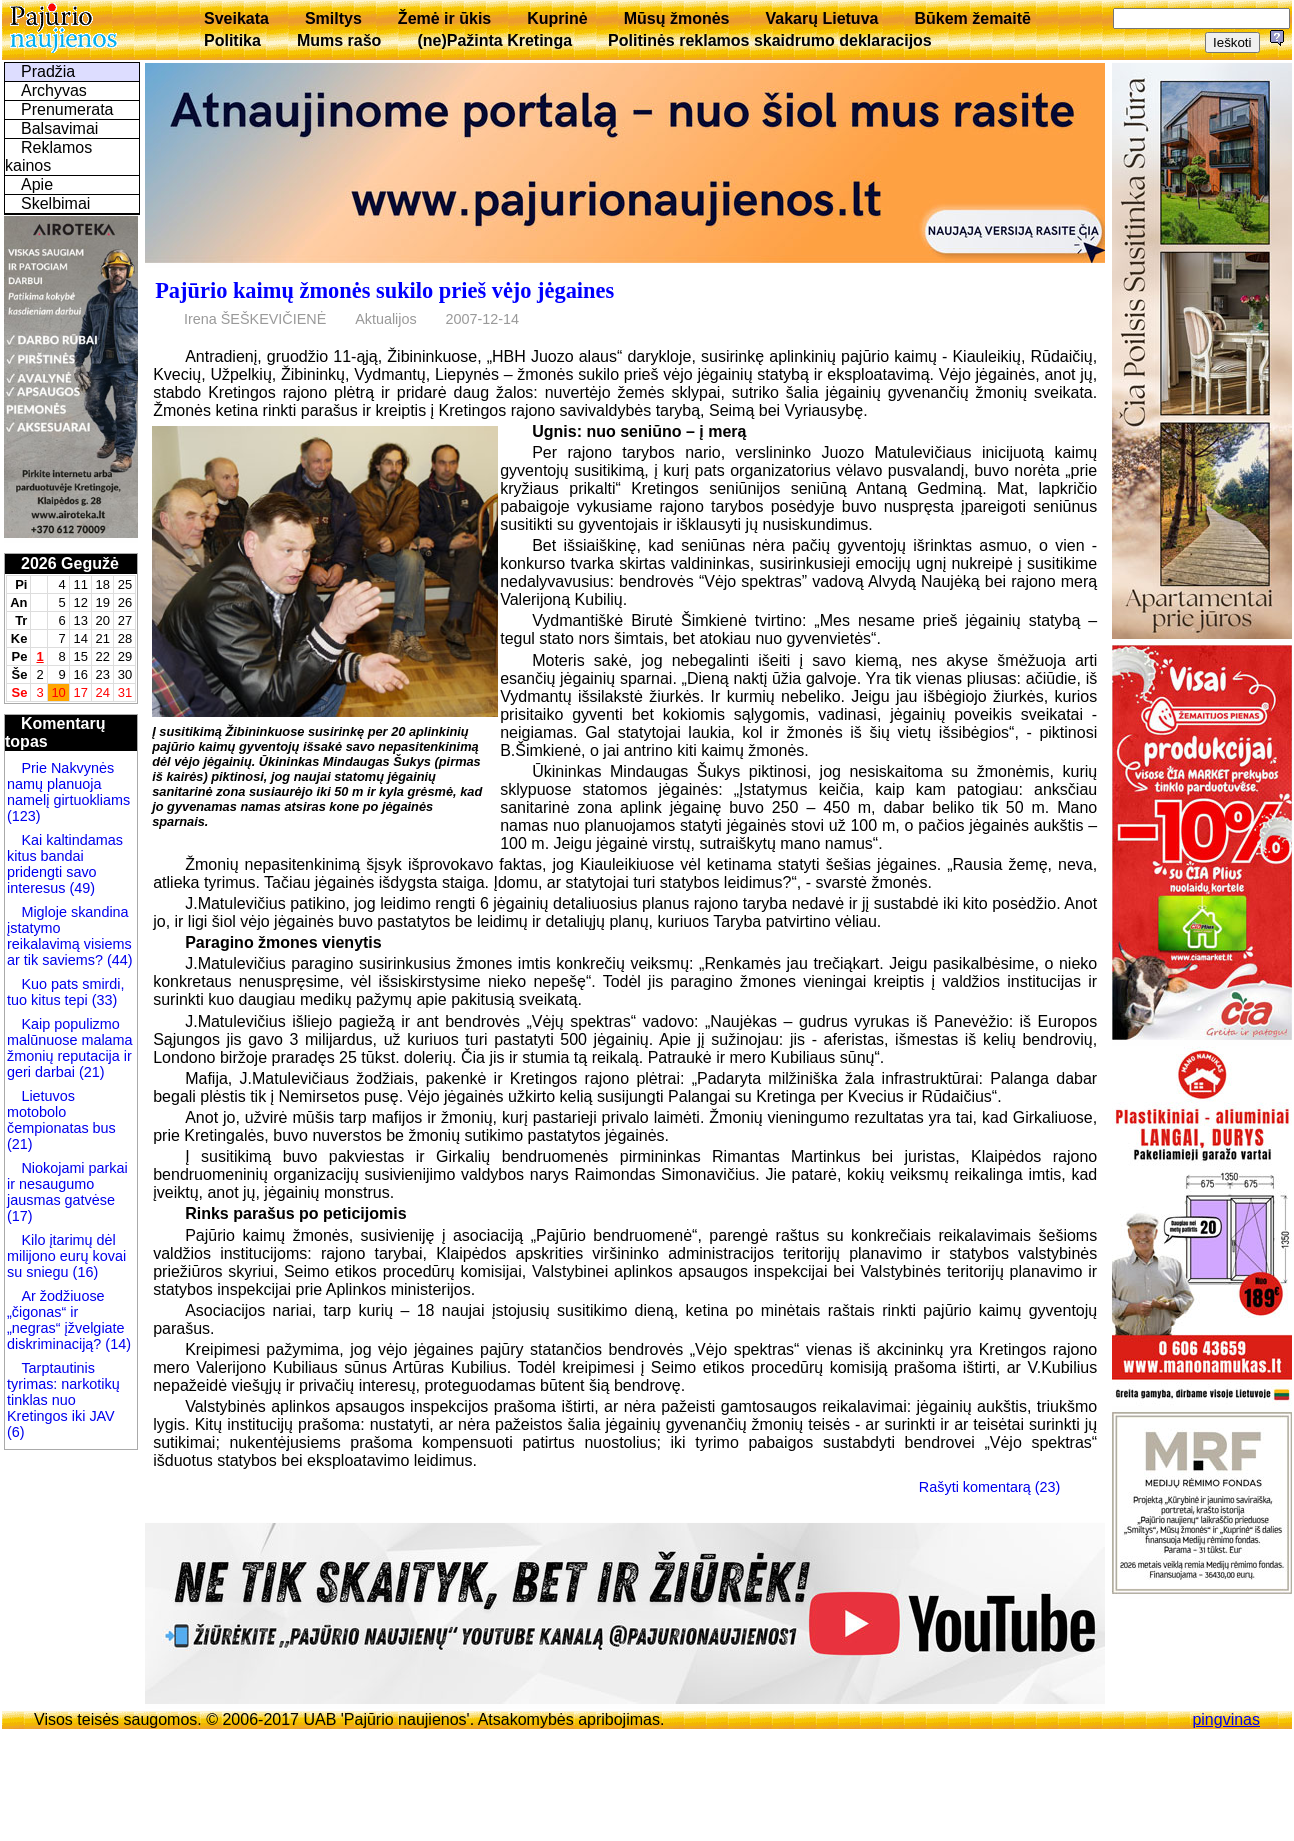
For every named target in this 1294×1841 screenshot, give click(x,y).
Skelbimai (55, 203)
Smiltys (333, 18)
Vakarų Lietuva (821, 18)
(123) (24, 816)
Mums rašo (339, 40)
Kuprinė (557, 18)
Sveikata (236, 18)
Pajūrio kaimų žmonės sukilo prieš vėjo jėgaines (384, 290)
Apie (37, 184)
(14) (116, 1344)
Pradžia (48, 71)
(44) (118, 960)
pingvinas (1226, 1719)
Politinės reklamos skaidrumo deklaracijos (770, 40)
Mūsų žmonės (677, 18)
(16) (84, 1272)
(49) (80, 888)
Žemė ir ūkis (444, 18)
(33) (103, 1000)
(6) (16, 1432)
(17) (20, 1216)
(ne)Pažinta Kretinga (494, 40)
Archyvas (54, 90)
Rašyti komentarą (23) (990, 1487)
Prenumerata (67, 109)
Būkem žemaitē (972, 18)
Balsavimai (59, 128)
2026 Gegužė (70, 563)
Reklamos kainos (48, 156)
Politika (232, 40)
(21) (90, 1072)
